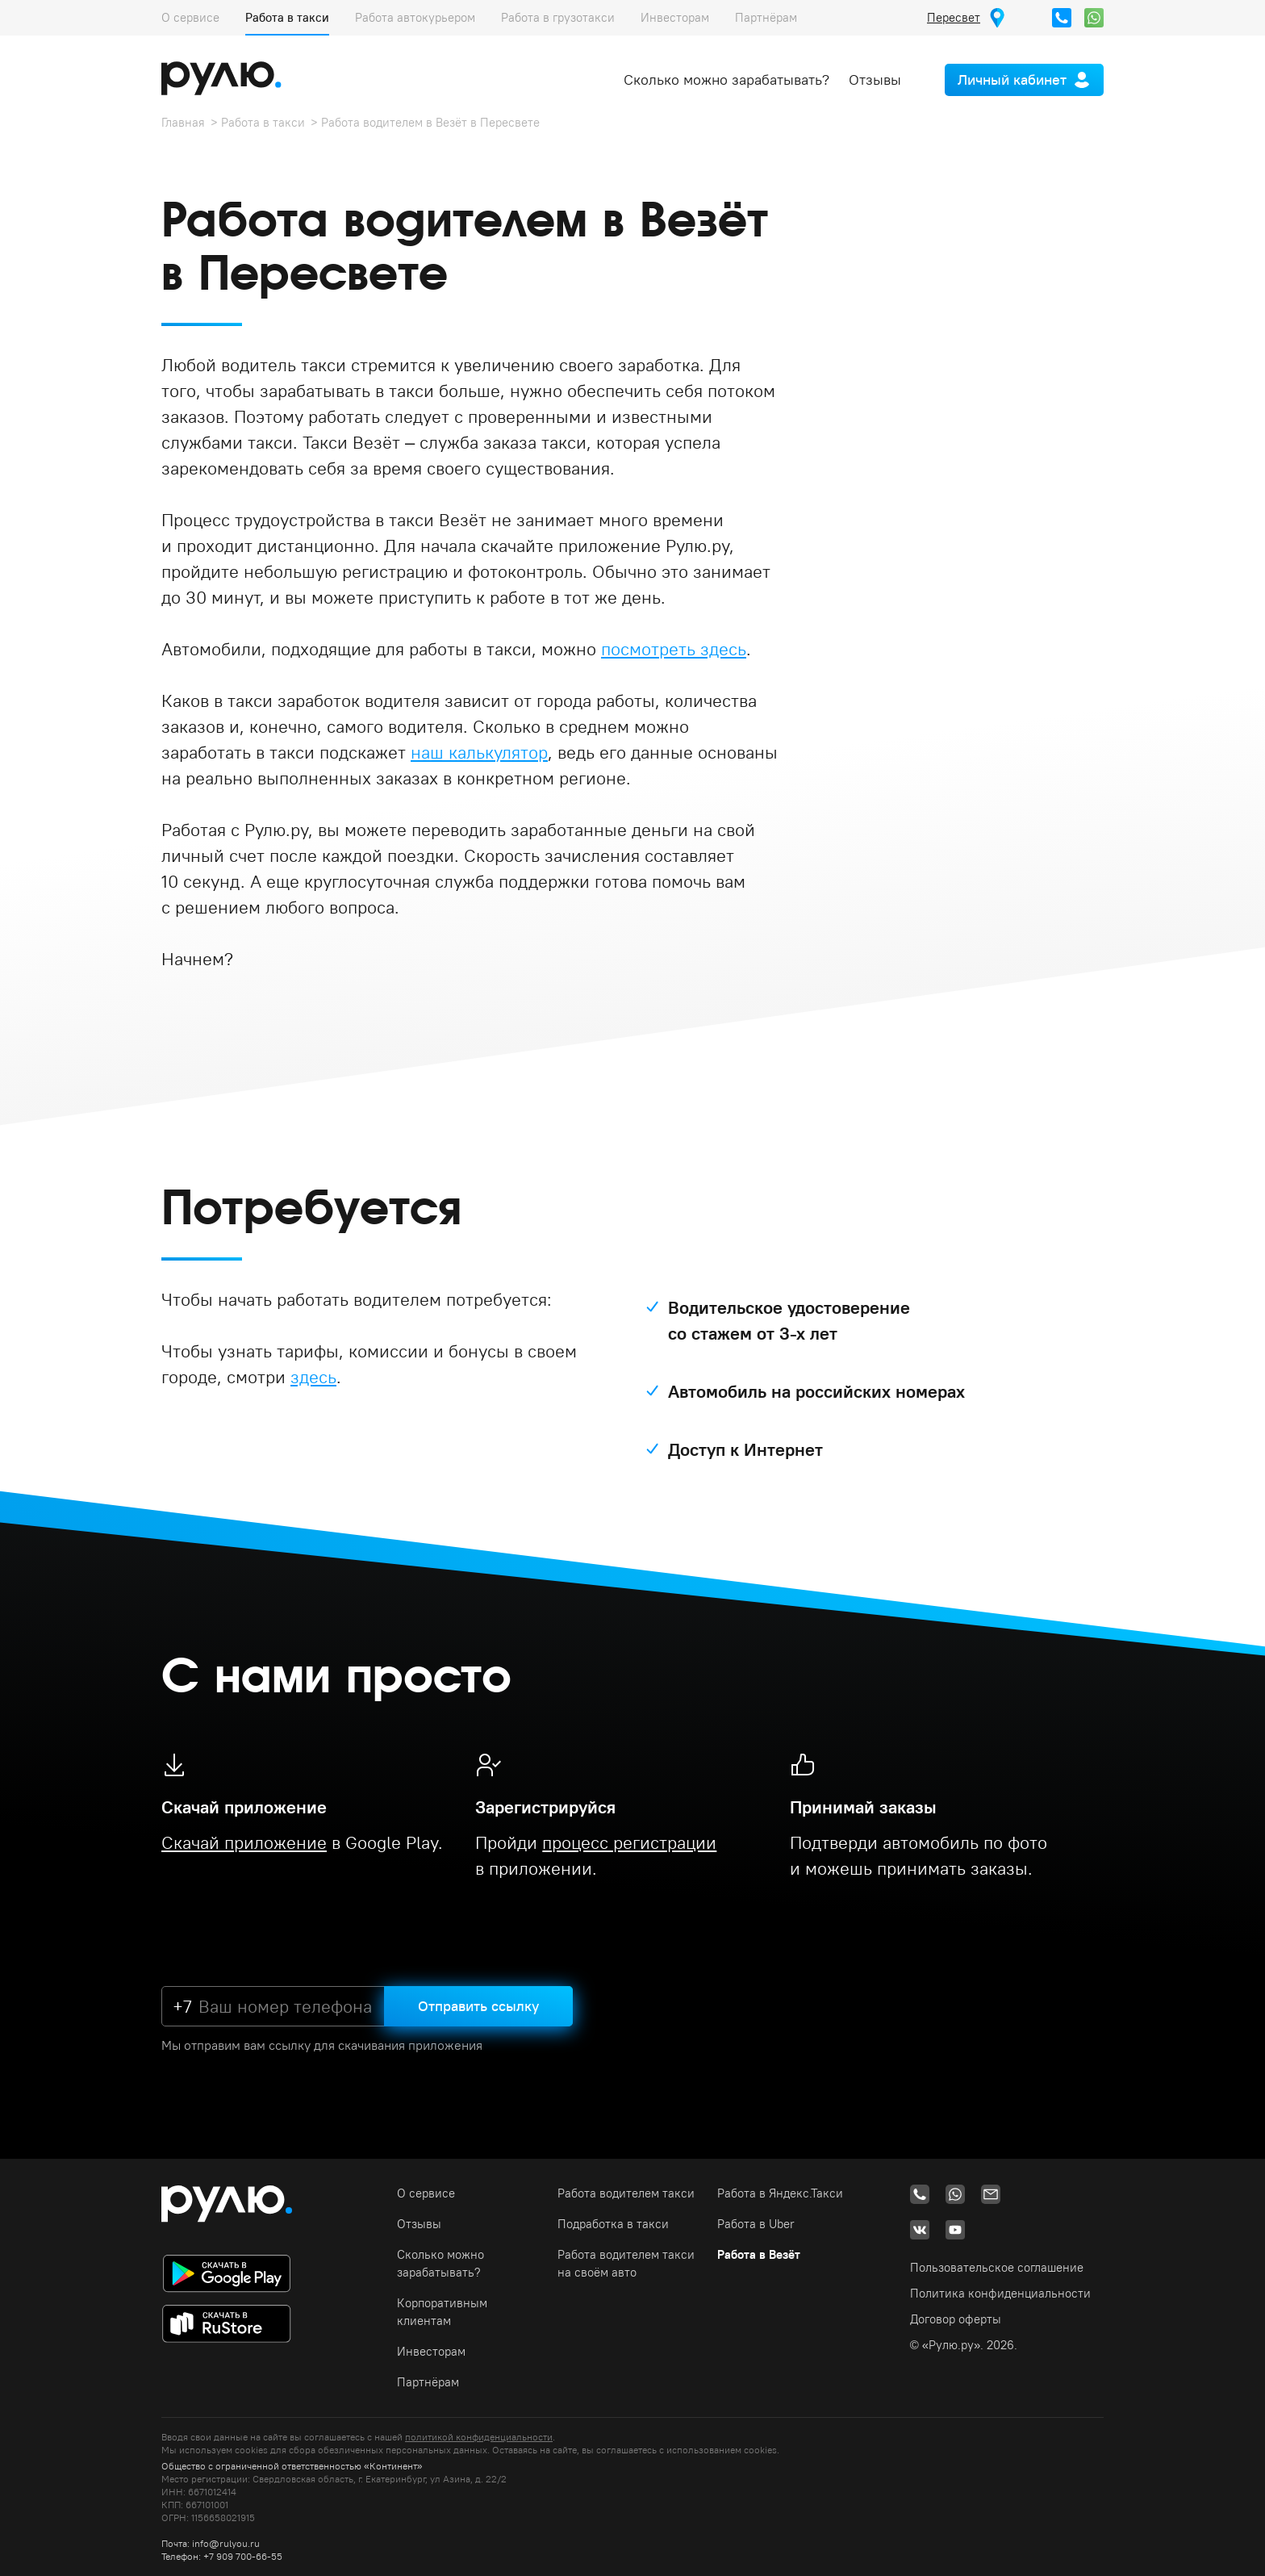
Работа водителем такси (626, 2193)
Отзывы (875, 79)
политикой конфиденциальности (479, 2437)
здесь (313, 1376)
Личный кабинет (1012, 79)
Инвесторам (675, 17)
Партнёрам (766, 17)
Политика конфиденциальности (1000, 2293)
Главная (183, 122)
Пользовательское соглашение (996, 2267)
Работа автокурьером (415, 17)
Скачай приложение (244, 1842)
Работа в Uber (756, 2223)
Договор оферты (955, 2319)
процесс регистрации (629, 1842)
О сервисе (190, 17)
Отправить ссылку (478, 2006)
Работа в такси (287, 17)
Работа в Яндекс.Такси (780, 2193)
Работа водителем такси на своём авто (626, 2263)
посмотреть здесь (673, 649)
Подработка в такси (613, 2223)
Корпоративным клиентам (442, 2311)
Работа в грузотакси (558, 17)
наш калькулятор (479, 752)
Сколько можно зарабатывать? (726, 79)
